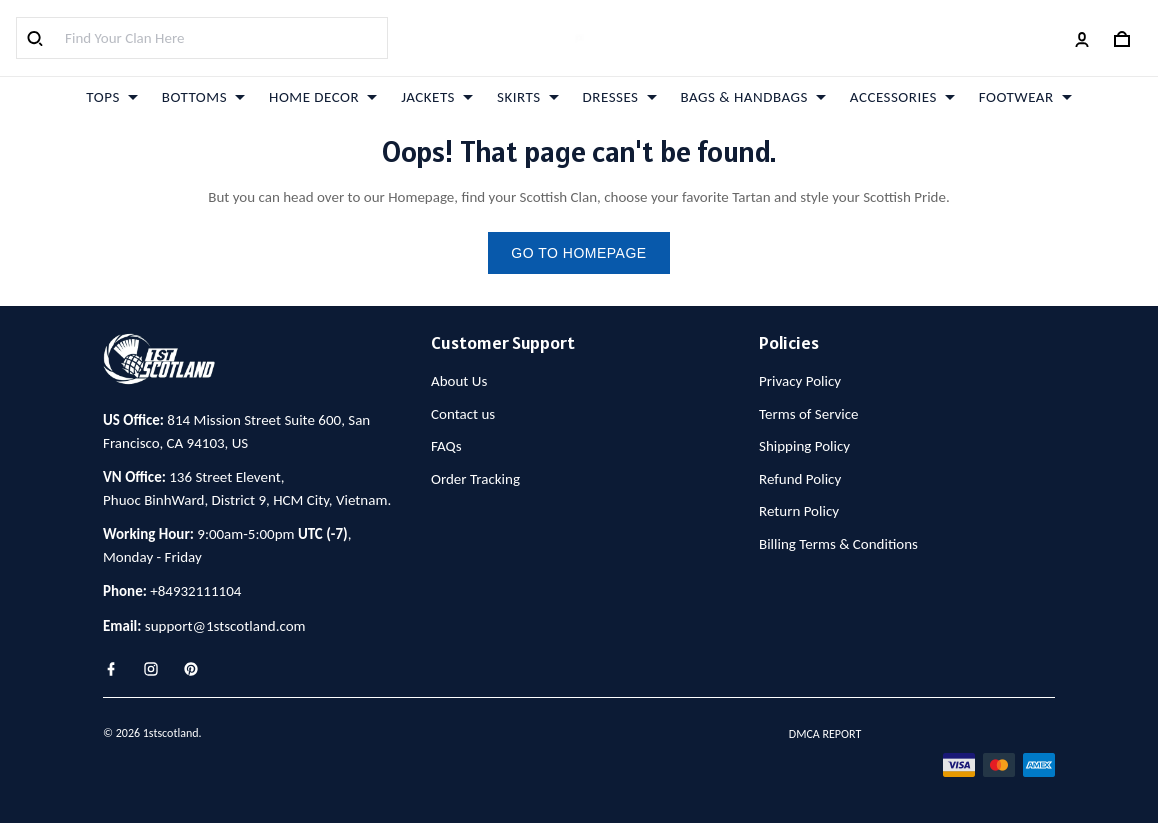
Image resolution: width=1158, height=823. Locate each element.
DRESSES (620, 97)
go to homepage (578, 253)
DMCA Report (825, 734)
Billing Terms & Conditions (838, 544)
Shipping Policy (804, 446)
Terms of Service (809, 414)
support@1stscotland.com (225, 626)
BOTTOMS (203, 97)
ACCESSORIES (902, 97)
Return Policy (799, 511)
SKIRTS (528, 97)
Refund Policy (800, 479)
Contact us (463, 414)
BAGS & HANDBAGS (753, 97)
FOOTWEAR (1025, 97)
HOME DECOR (323, 97)
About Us (459, 381)
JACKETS (437, 97)
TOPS (111, 97)
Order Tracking (475, 479)
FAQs (446, 446)
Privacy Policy (800, 381)
